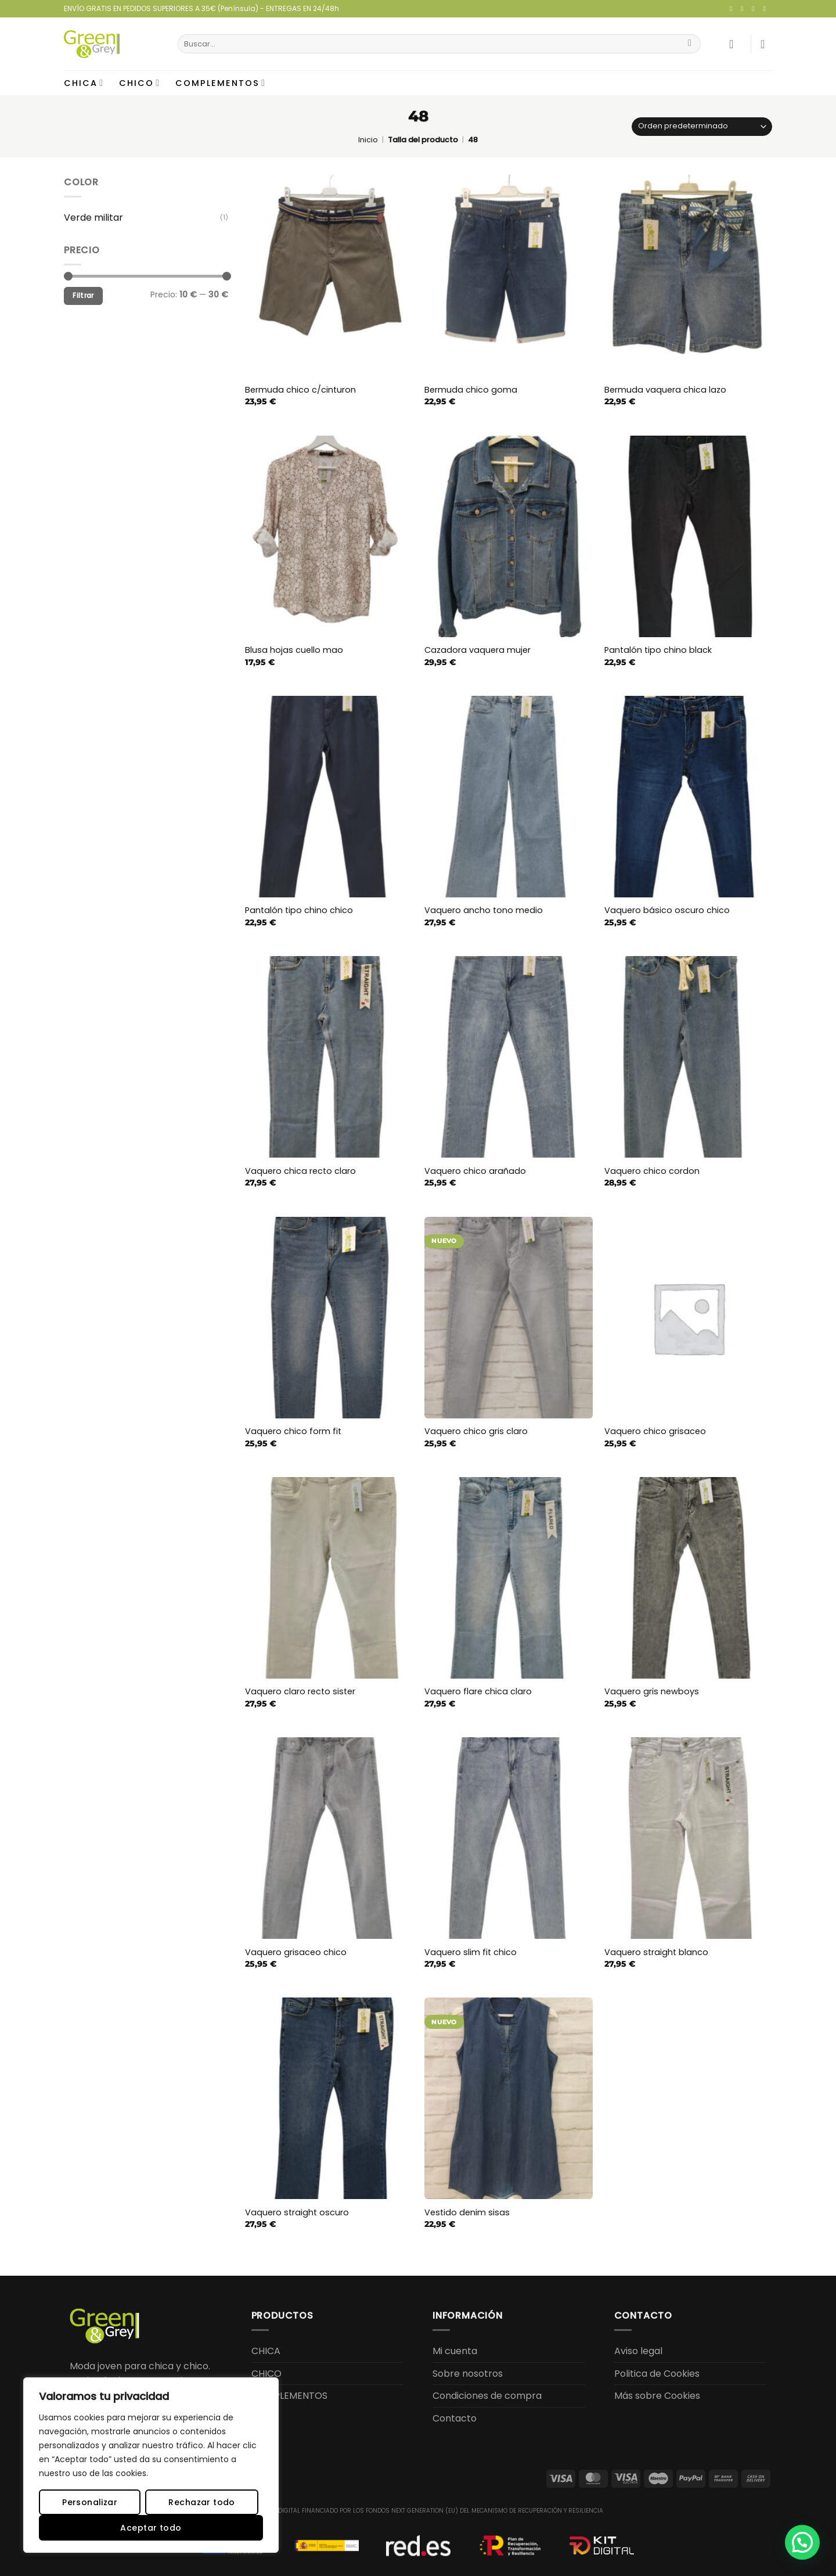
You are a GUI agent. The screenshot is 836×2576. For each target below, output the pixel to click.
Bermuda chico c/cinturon (300, 390)
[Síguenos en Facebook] (733, 9)
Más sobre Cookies (657, 2395)
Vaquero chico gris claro (476, 1431)
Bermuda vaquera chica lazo (665, 390)
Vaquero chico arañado (475, 1171)
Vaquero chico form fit (293, 1431)
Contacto (455, 2418)
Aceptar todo (150, 2528)
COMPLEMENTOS (220, 83)
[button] (735, 44)
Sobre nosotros (468, 2373)
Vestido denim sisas (467, 2212)
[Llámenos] (766, 9)
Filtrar (83, 295)
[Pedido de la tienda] (702, 126)
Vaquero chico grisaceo (655, 1431)
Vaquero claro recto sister (300, 1691)
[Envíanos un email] (755, 9)
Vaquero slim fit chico (470, 1952)
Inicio (368, 140)
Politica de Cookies (657, 2373)
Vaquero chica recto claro (300, 1171)
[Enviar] (690, 44)
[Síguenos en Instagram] (744, 9)
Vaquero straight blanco (656, 1952)
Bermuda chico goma (470, 390)
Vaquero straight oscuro (297, 2212)
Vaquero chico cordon (652, 1171)
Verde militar (93, 217)
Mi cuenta (455, 2351)
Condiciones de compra (487, 2395)
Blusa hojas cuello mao (294, 650)
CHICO (139, 83)
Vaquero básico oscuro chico (667, 910)
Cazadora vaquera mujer (477, 650)
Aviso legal (638, 2351)
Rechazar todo (201, 2502)
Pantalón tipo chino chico (299, 910)
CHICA (84, 83)
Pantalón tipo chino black (658, 650)
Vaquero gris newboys (651, 1691)
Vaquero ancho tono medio (483, 910)
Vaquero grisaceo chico (296, 1952)
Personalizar (89, 2502)
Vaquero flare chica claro (478, 1691)
